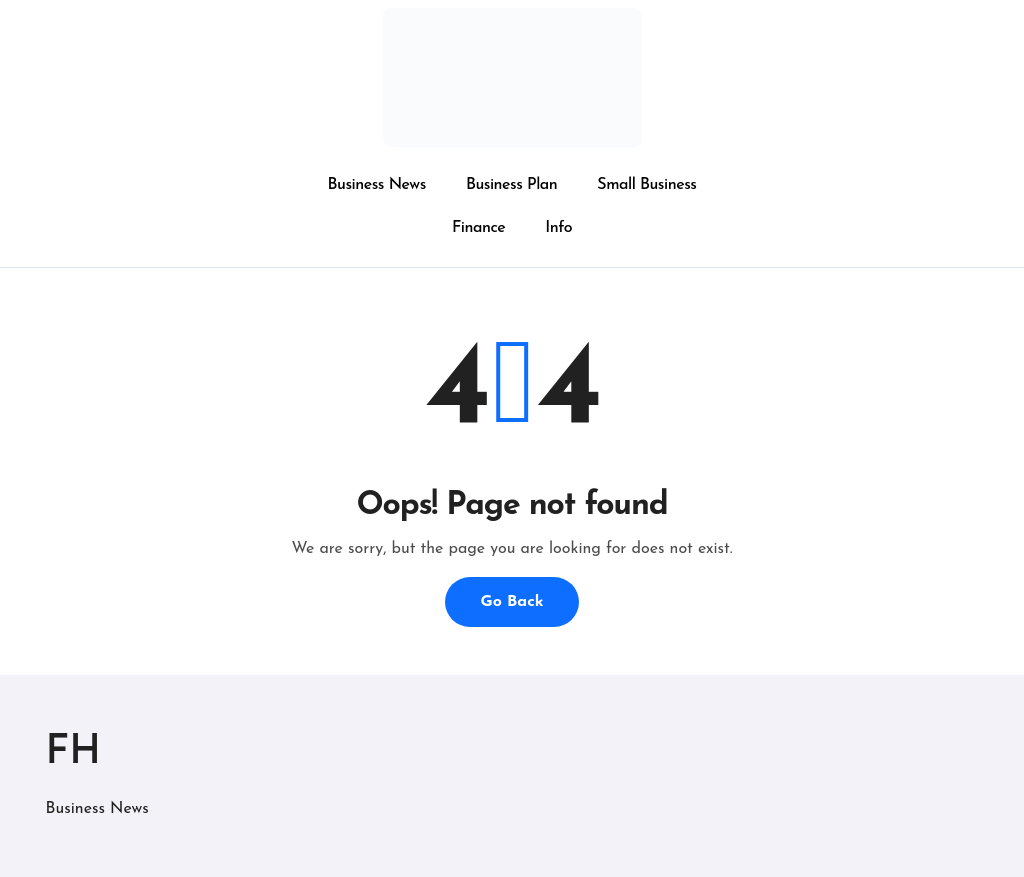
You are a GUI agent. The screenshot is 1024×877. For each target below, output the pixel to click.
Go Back (511, 602)
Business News (377, 185)
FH (73, 753)
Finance (478, 228)
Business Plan (511, 185)
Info (558, 228)
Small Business (646, 185)
